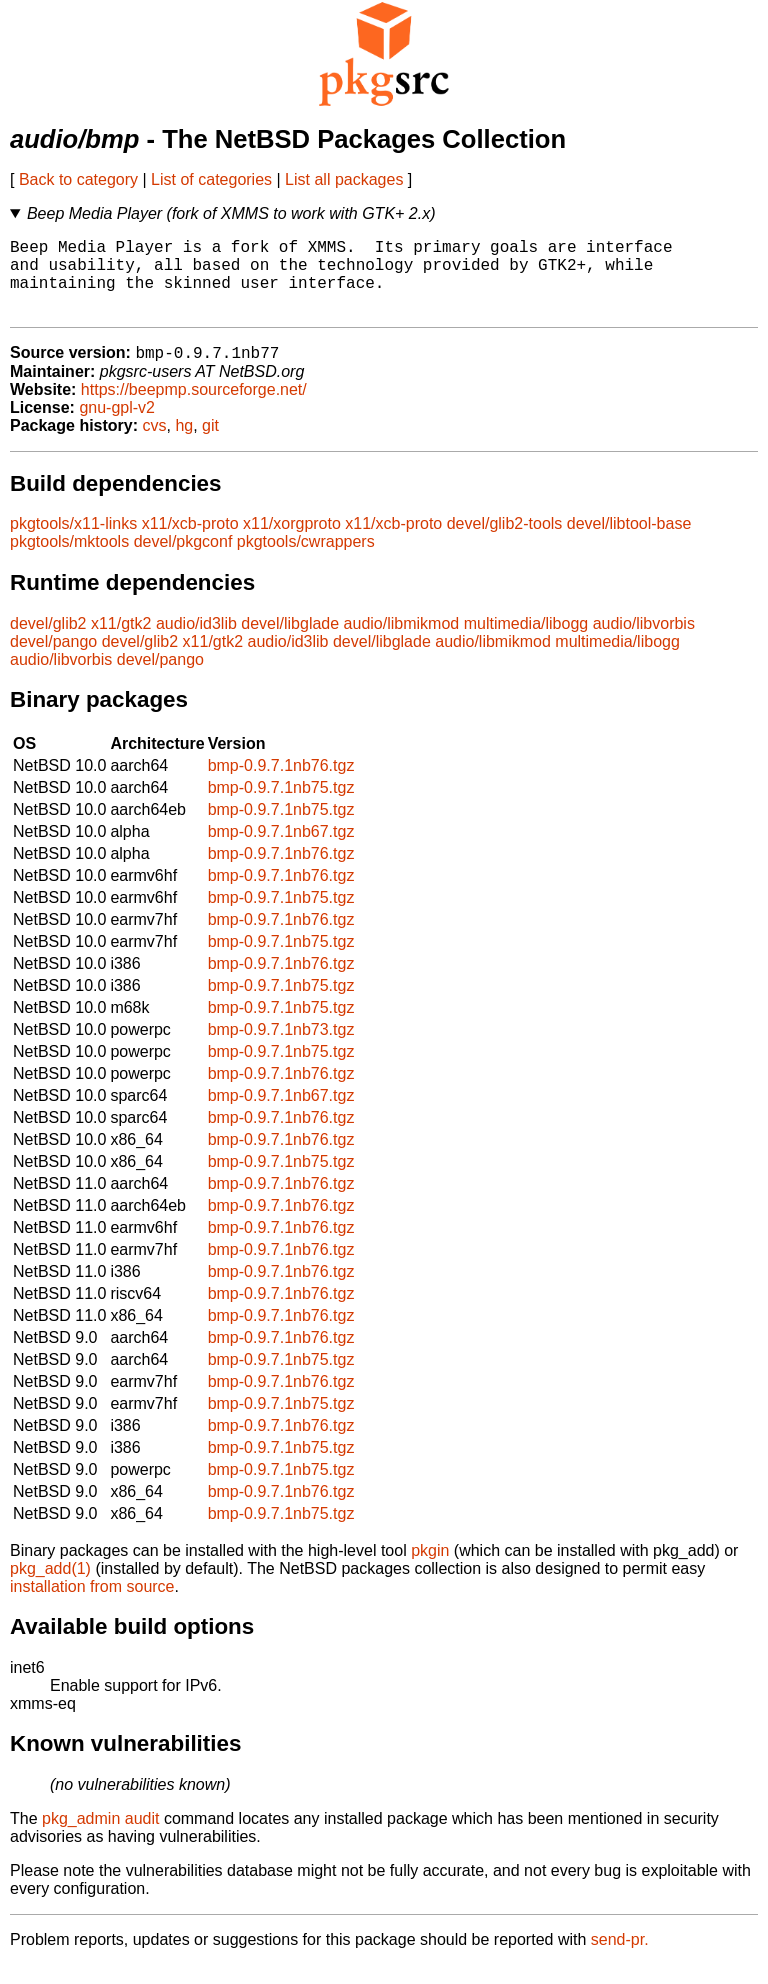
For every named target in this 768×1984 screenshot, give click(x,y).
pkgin (430, 1569)
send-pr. (620, 1958)
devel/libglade (290, 642)
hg (184, 444)
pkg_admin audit (100, 1837)
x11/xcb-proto (190, 542)
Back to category (78, 179)
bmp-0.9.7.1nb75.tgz (281, 806)
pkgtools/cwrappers (306, 560)
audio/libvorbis (644, 642)
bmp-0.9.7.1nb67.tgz (281, 850)
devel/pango (53, 660)
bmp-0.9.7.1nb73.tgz (281, 1048)
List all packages (344, 179)
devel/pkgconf (183, 560)
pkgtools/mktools (69, 560)
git (210, 444)
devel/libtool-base (629, 542)
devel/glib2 (48, 642)
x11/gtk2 (121, 642)
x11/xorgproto (292, 542)
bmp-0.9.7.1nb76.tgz (281, 784)
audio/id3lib (196, 642)
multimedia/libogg (526, 642)
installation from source (92, 1605)
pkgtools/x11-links (73, 542)
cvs (155, 444)
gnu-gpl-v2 (117, 426)
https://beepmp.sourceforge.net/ (194, 408)
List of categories (211, 179)
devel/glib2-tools (505, 542)
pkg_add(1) (50, 1587)
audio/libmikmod (402, 642)
